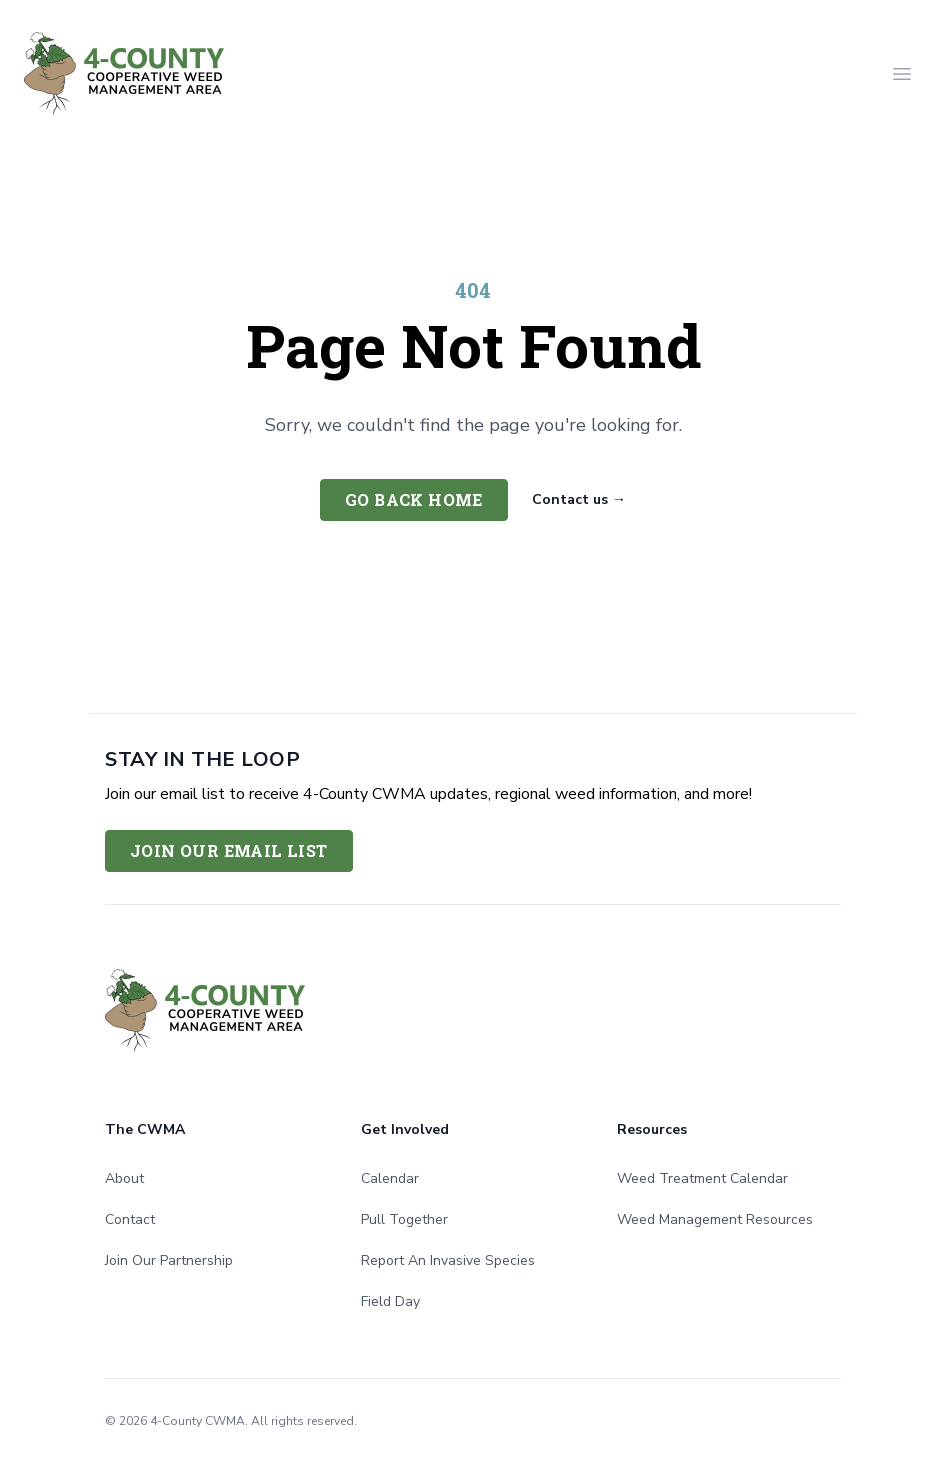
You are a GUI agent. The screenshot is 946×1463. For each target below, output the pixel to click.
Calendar (390, 1178)
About (124, 1178)
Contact (130, 1219)
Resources (652, 1129)
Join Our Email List (229, 850)
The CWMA (145, 1129)
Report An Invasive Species (448, 1260)
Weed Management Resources (715, 1219)
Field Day (390, 1301)
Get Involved (405, 1129)
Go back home (414, 499)
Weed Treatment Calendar (702, 1178)
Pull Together (404, 1219)
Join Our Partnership (169, 1260)
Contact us (579, 499)
